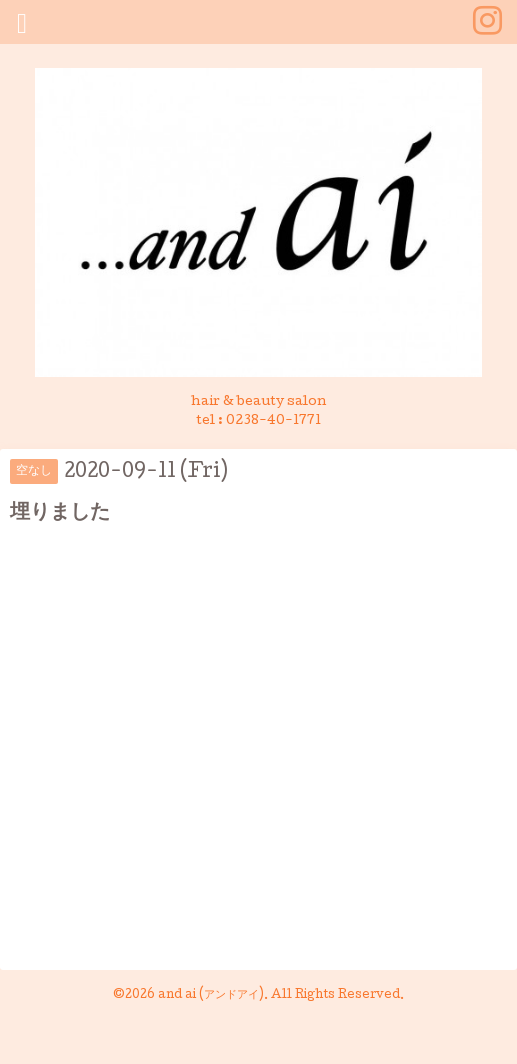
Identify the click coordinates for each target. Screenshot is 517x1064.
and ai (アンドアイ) (211, 996)
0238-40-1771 (273, 421)
